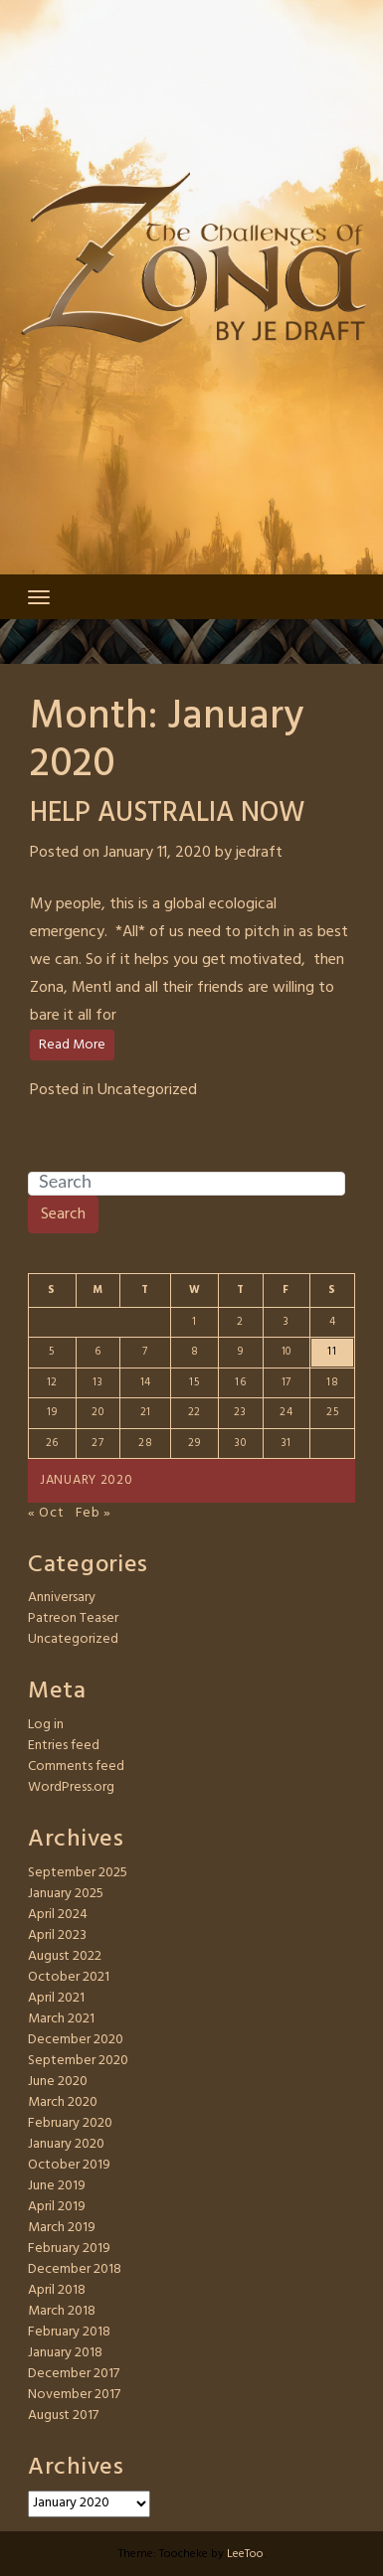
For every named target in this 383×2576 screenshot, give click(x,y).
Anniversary (62, 1597)
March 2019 (62, 2227)
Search (63, 1214)
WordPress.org (71, 1787)
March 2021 (61, 2019)
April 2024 (58, 1914)
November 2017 (74, 2394)
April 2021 (56, 1998)
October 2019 (69, 2165)
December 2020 (75, 2039)
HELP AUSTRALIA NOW (167, 813)
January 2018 (65, 2352)
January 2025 (65, 1893)
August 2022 (64, 1956)
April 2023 (57, 1935)
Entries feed (63, 1745)
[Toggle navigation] (39, 597)
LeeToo (245, 2554)
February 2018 (69, 2332)
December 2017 (73, 2373)
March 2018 (62, 2311)
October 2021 (68, 1977)
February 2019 (69, 2248)
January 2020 (66, 2144)
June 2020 (58, 2081)
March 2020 (62, 2102)
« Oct (46, 1513)
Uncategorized (147, 1090)
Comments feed (76, 1766)
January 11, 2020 (157, 853)
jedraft (259, 853)
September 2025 (77, 1872)
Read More (72, 1045)
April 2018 (57, 2290)
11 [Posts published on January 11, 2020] (331, 1352)
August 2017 (63, 2415)
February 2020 (70, 2123)
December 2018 (74, 2269)
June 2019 (57, 2185)
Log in (46, 1724)
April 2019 (57, 2206)
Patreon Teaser (73, 1618)
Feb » (94, 1513)
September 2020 (78, 2060)
